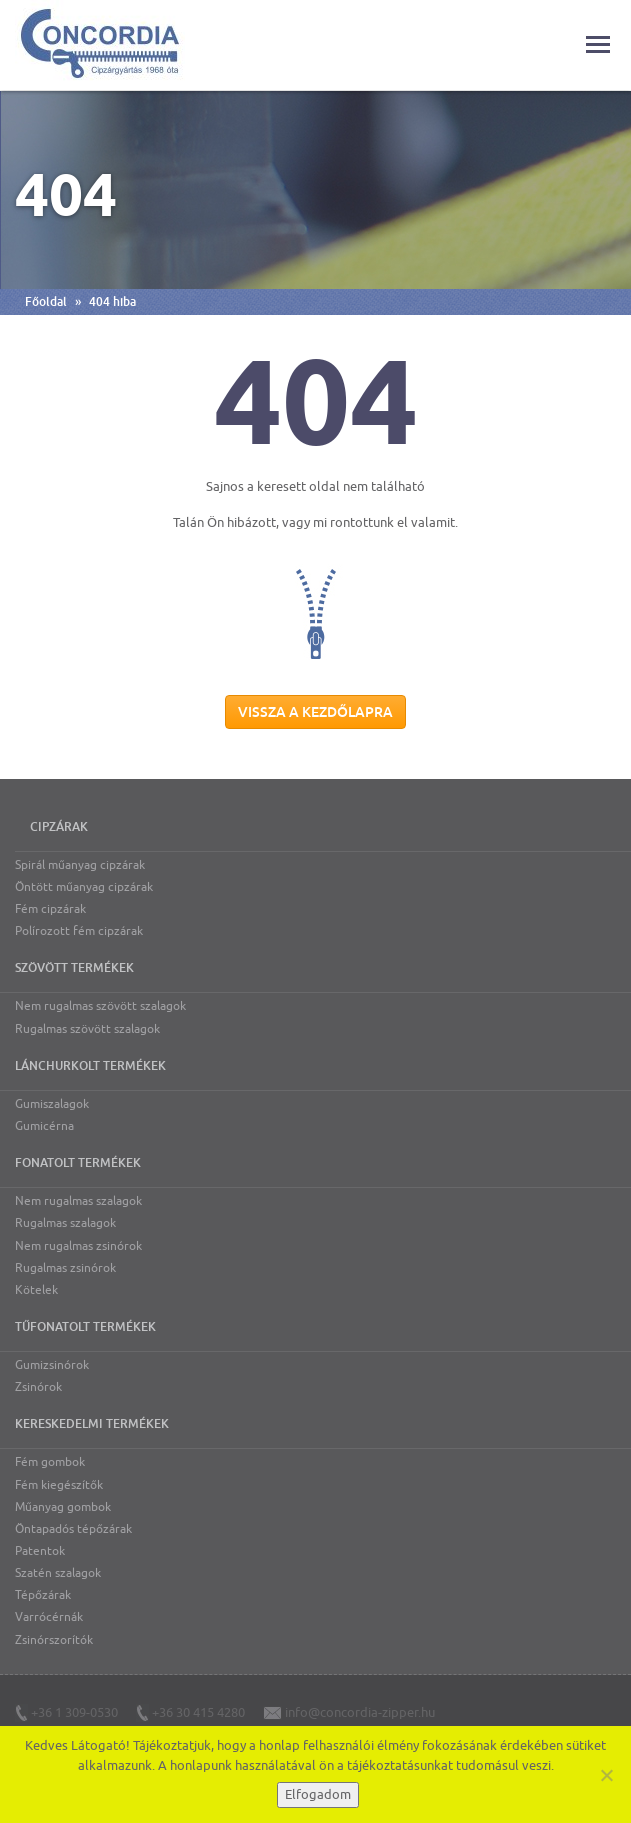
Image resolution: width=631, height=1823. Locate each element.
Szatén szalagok (58, 1573)
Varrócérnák (49, 1617)
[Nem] (606, 1775)
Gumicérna (44, 1126)
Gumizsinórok (52, 1365)
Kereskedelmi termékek (92, 1424)
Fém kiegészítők (59, 1485)
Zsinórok (38, 1387)
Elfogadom (318, 1794)
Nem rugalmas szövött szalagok (100, 1006)
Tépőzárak (43, 1595)
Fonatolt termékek (78, 1163)
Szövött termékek (74, 968)
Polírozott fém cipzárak (79, 931)
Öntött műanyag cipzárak (84, 887)
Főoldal (46, 302)
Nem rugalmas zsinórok (78, 1246)
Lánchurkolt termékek (90, 1066)
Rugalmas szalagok (65, 1223)
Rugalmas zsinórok (65, 1268)
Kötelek (36, 1290)
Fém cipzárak (50, 909)
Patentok (40, 1551)
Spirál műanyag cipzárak (80, 865)
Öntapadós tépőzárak (73, 1529)
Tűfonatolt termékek (85, 1327)
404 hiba (112, 302)
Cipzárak (59, 827)
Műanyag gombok (63, 1507)
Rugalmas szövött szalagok (87, 1029)
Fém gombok (50, 1462)
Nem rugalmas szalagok (78, 1201)
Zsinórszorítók (54, 1640)
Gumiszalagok (52, 1104)
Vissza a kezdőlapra (315, 712)
